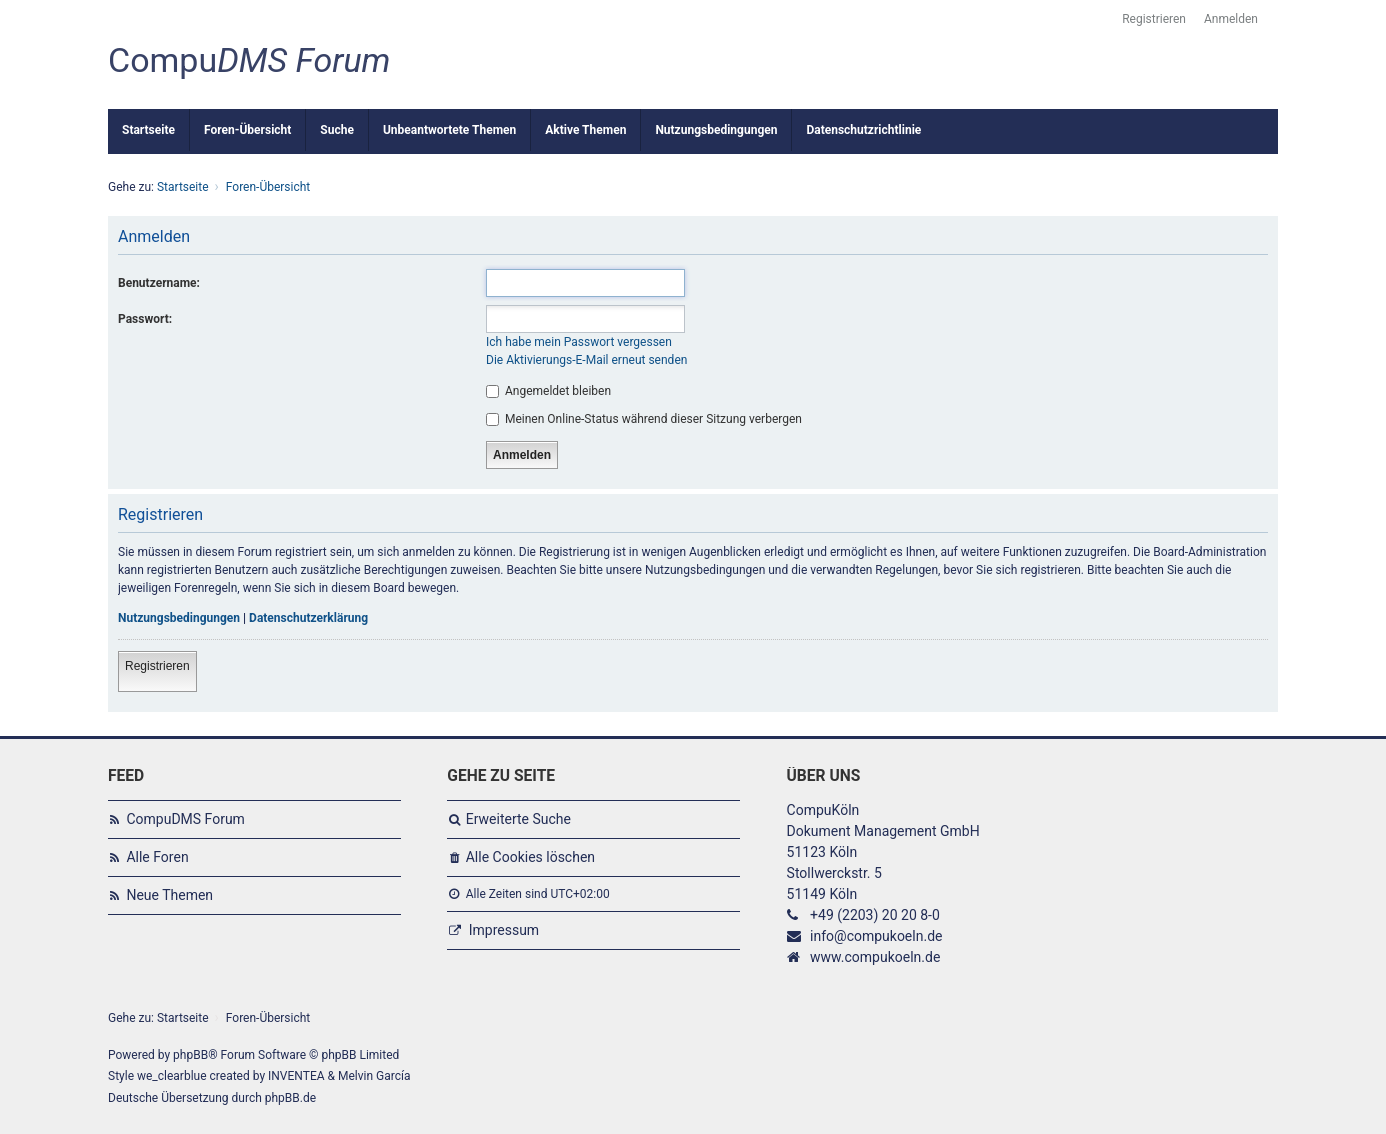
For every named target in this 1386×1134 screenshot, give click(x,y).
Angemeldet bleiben (548, 391)
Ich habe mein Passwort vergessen (579, 342)
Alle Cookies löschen (530, 857)
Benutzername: (159, 283)
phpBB (190, 1055)
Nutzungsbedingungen (179, 618)
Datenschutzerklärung (308, 618)
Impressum (504, 930)
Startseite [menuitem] (148, 130)
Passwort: (145, 319)
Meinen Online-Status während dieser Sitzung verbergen (644, 419)
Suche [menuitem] (337, 130)
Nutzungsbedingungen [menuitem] (716, 130)
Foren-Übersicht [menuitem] (247, 130)
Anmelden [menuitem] (1231, 19)
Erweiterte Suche (518, 819)
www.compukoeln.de (875, 957)
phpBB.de (290, 1098)
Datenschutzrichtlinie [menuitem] (863, 130)
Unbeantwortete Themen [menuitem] (449, 130)
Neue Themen (169, 895)
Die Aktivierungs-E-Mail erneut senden (586, 360)
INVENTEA (296, 1076)
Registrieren (157, 666)
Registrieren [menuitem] (1154, 19)
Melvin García (374, 1076)
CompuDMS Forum (185, 819)
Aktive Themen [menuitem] (585, 130)
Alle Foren (157, 857)
